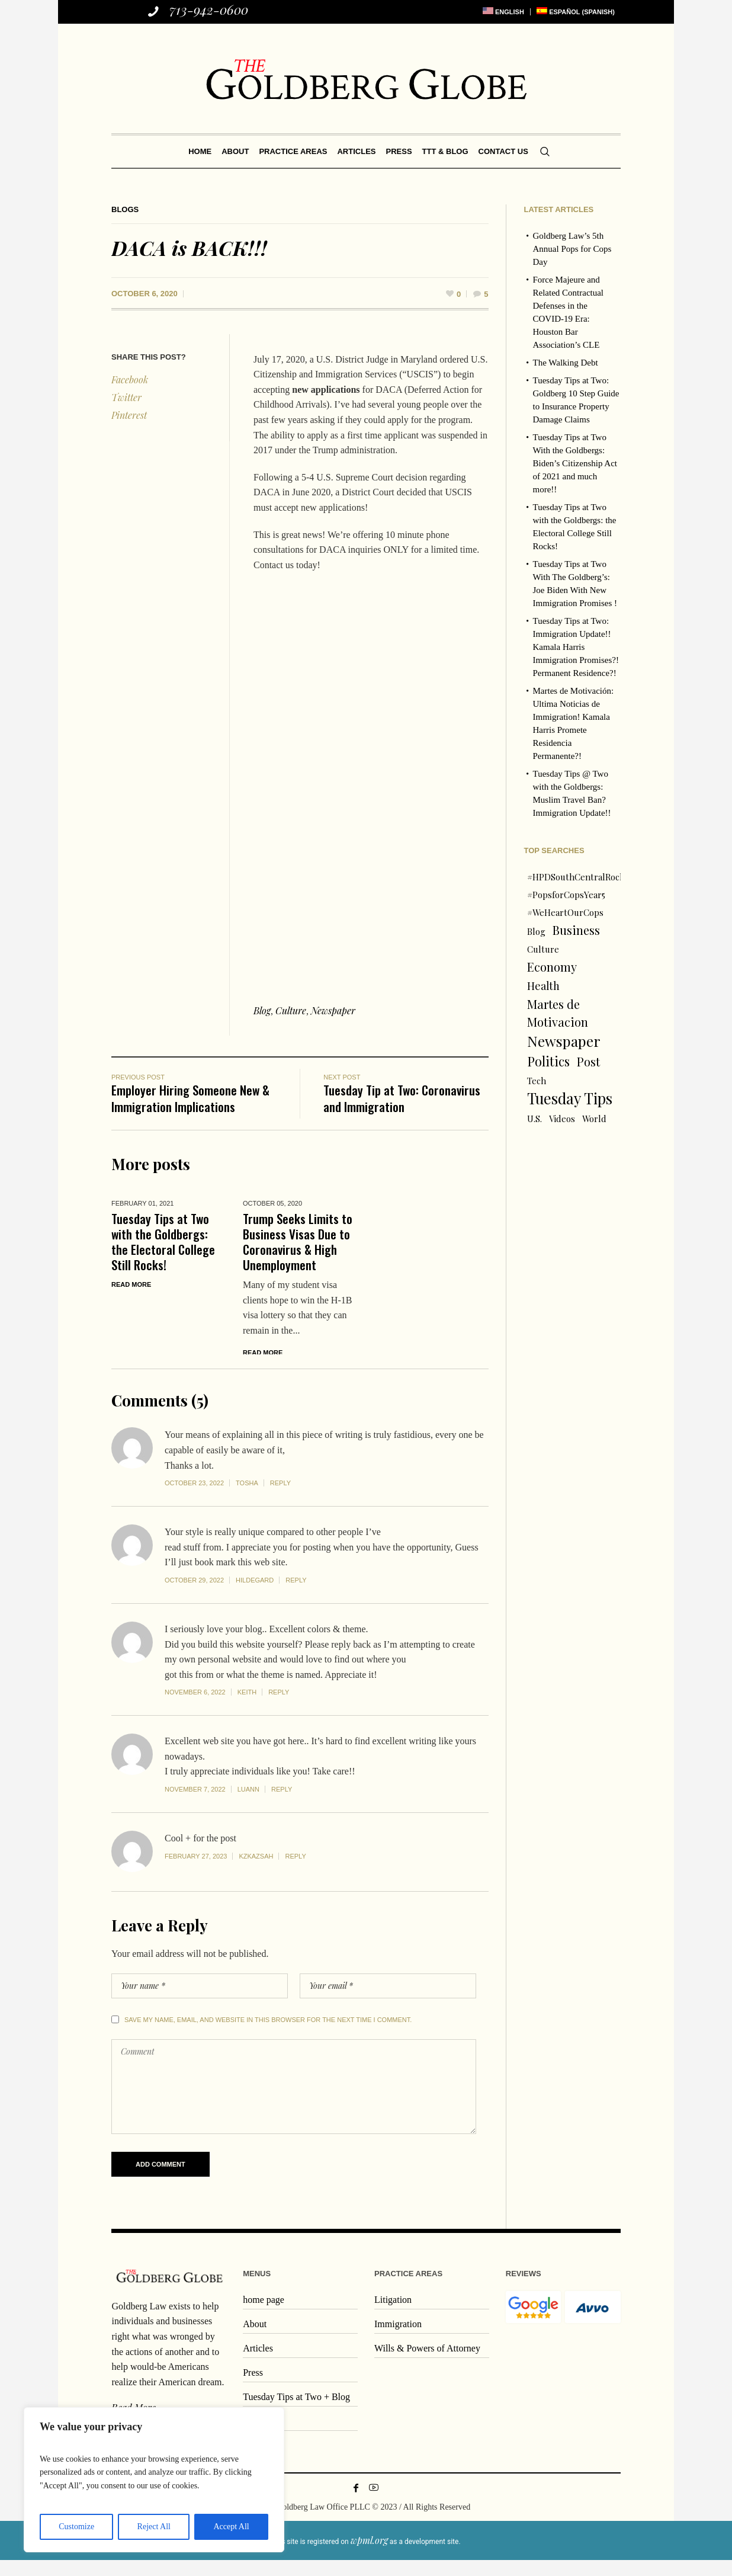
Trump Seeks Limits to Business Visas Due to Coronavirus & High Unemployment (297, 1241)
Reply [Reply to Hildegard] (295, 1595)
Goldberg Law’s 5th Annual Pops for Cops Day (572, 249)
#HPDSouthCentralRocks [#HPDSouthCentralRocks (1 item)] (577, 877)
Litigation (393, 2315)
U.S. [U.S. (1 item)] (534, 1118)
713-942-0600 (208, 9)
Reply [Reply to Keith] (278, 1708)
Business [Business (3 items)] (576, 930)
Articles (258, 2364)
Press (253, 2388)
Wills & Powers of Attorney (427, 2364)
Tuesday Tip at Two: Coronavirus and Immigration (401, 1098)
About (255, 2339)
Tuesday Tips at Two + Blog (296, 2412)
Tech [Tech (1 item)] (536, 1081)
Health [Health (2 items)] (543, 985)
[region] (154, 2479)
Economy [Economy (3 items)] (552, 967)
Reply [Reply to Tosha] (280, 1498)
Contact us (263, 2436)
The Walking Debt (565, 362)
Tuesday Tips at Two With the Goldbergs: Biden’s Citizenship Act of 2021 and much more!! (575, 463)
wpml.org (369, 2556)
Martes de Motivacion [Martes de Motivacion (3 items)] (557, 1013)
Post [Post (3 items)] (588, 1061)
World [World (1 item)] (594, 1118)
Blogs (125, 209)
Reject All (154, 2526)
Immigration (398, 2339)
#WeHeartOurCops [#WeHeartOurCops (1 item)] (565, 912)
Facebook (129, 379)
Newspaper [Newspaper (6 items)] (564, 1041)
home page (263, 2315)
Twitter (126, 397)
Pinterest (129, 415)
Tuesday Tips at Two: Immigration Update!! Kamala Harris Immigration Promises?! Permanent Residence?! (576, 647)
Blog (262, 1010)
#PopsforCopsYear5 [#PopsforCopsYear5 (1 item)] (566, 895)
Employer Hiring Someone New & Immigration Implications (190, 1098)
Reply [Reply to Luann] (281, 1804)
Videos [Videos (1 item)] (562, 1118)
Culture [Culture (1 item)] (543, 949)
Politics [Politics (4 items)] (548, 1060)
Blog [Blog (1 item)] (536, 931)
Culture (290, 1010)
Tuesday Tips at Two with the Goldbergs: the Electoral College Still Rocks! (163, 1241)
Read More (131, 1284)
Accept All (231, 2526)
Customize (76, 2526)
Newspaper (333, 1010)
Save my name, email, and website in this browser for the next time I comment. (268, 2035)
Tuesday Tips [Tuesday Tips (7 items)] (569, 1098)
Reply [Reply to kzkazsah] (295, 1871)
